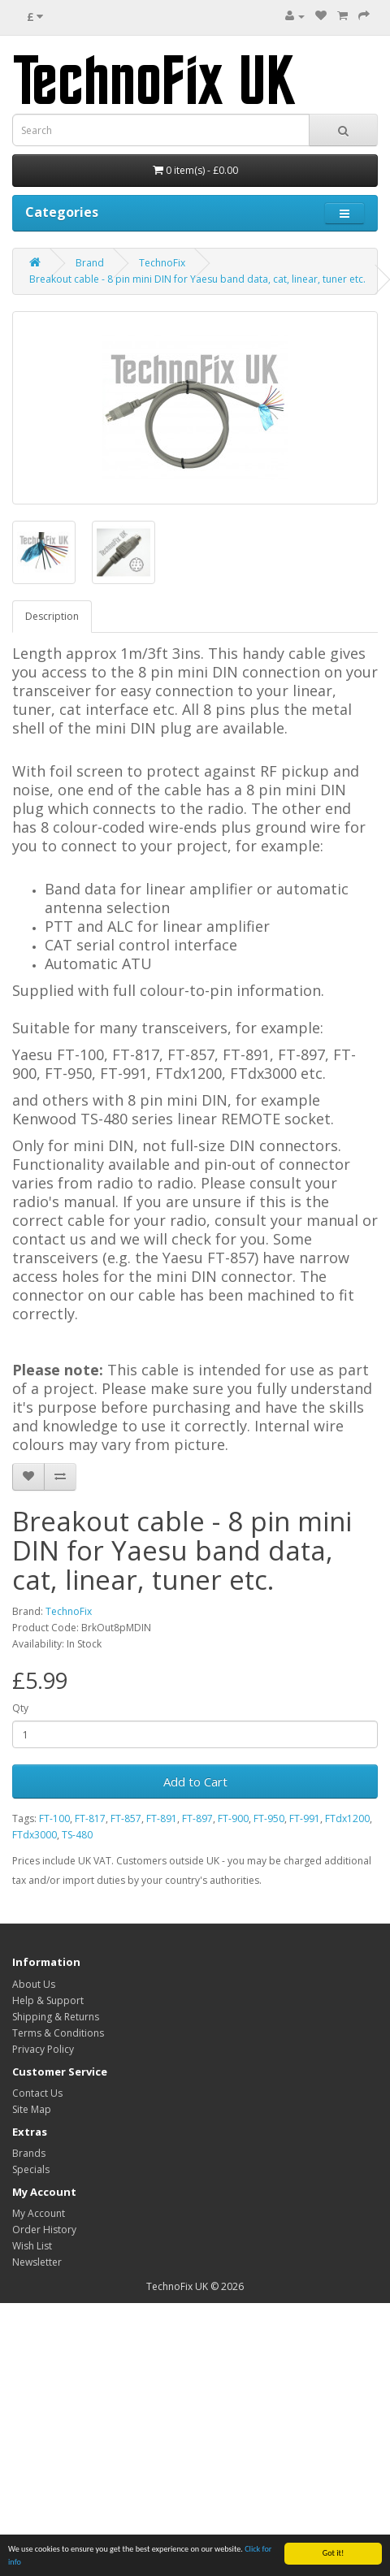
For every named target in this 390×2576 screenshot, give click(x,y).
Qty (20, 1708)
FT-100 (54, 1818)
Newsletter (37, 2262)
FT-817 (90, 1818)
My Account (38, 2213)
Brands (29, 2153)
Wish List (32, 2246)
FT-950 (269, 1818)
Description (52, 616)
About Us (33, 1984)
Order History (44, 2229)
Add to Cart (195, 1781)
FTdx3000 (34, 1835)
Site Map (31, 2109)
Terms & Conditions (58, 2033)
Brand (90, 263)
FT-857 (125, 1818)
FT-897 (197, 1818)
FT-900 (233, 1818)
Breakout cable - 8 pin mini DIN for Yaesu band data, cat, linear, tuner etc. (197, 279)
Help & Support (48, 2000)
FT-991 (304, 1818)
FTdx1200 (347, 1818)
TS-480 (77, 1835)
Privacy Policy (43, 2049)
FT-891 (161, 1818)
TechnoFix (162, 263)
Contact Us (37, 2093)
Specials (31, 2169)
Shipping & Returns (55, 2017)
